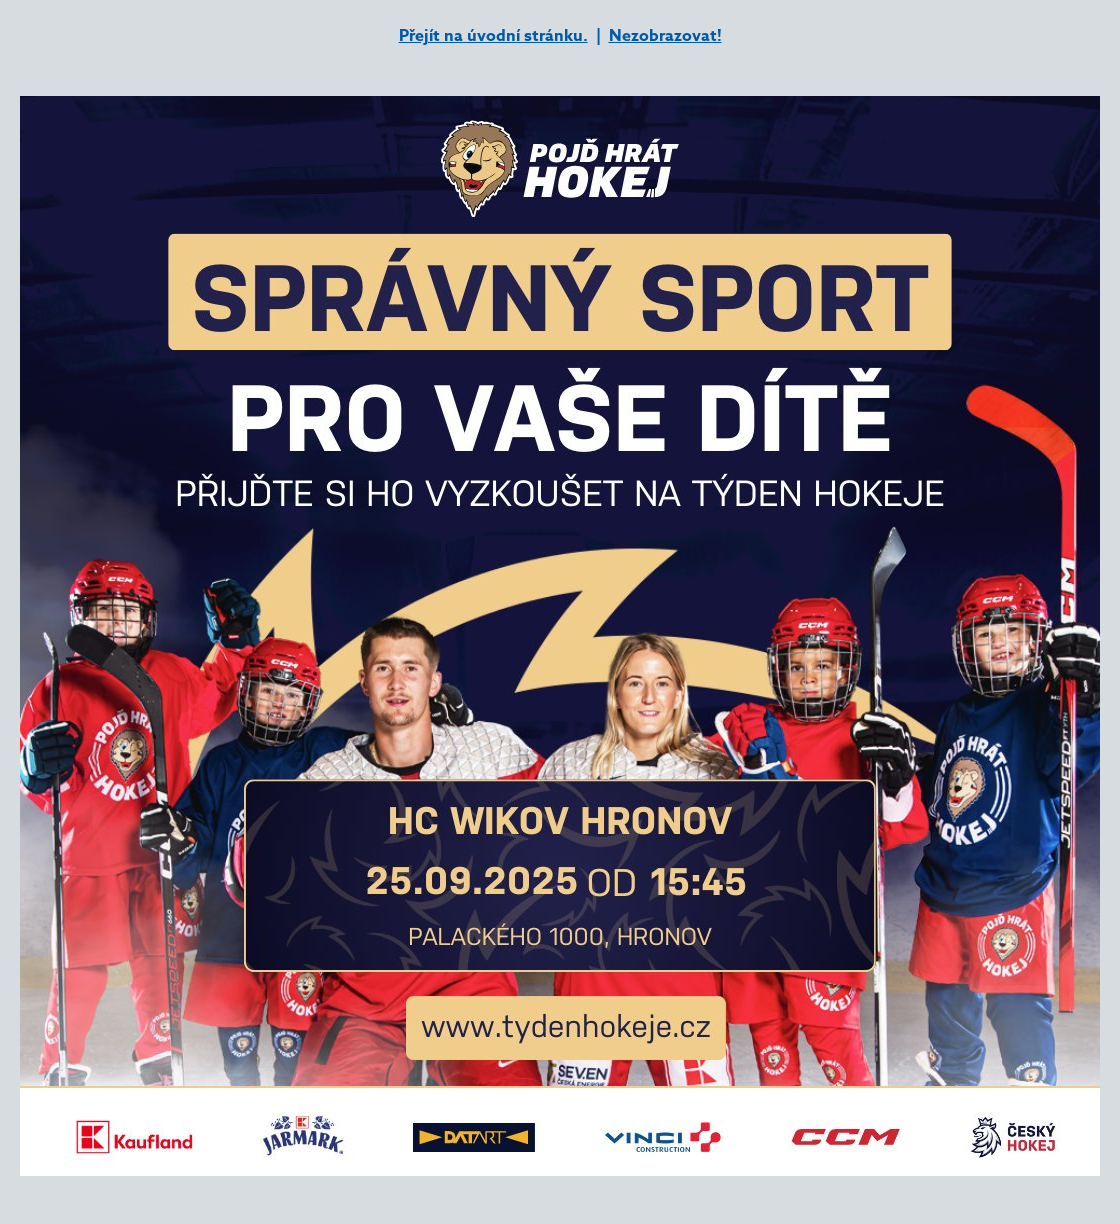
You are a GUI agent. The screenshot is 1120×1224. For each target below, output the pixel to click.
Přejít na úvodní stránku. (493, 36)
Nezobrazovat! (665, 36)
